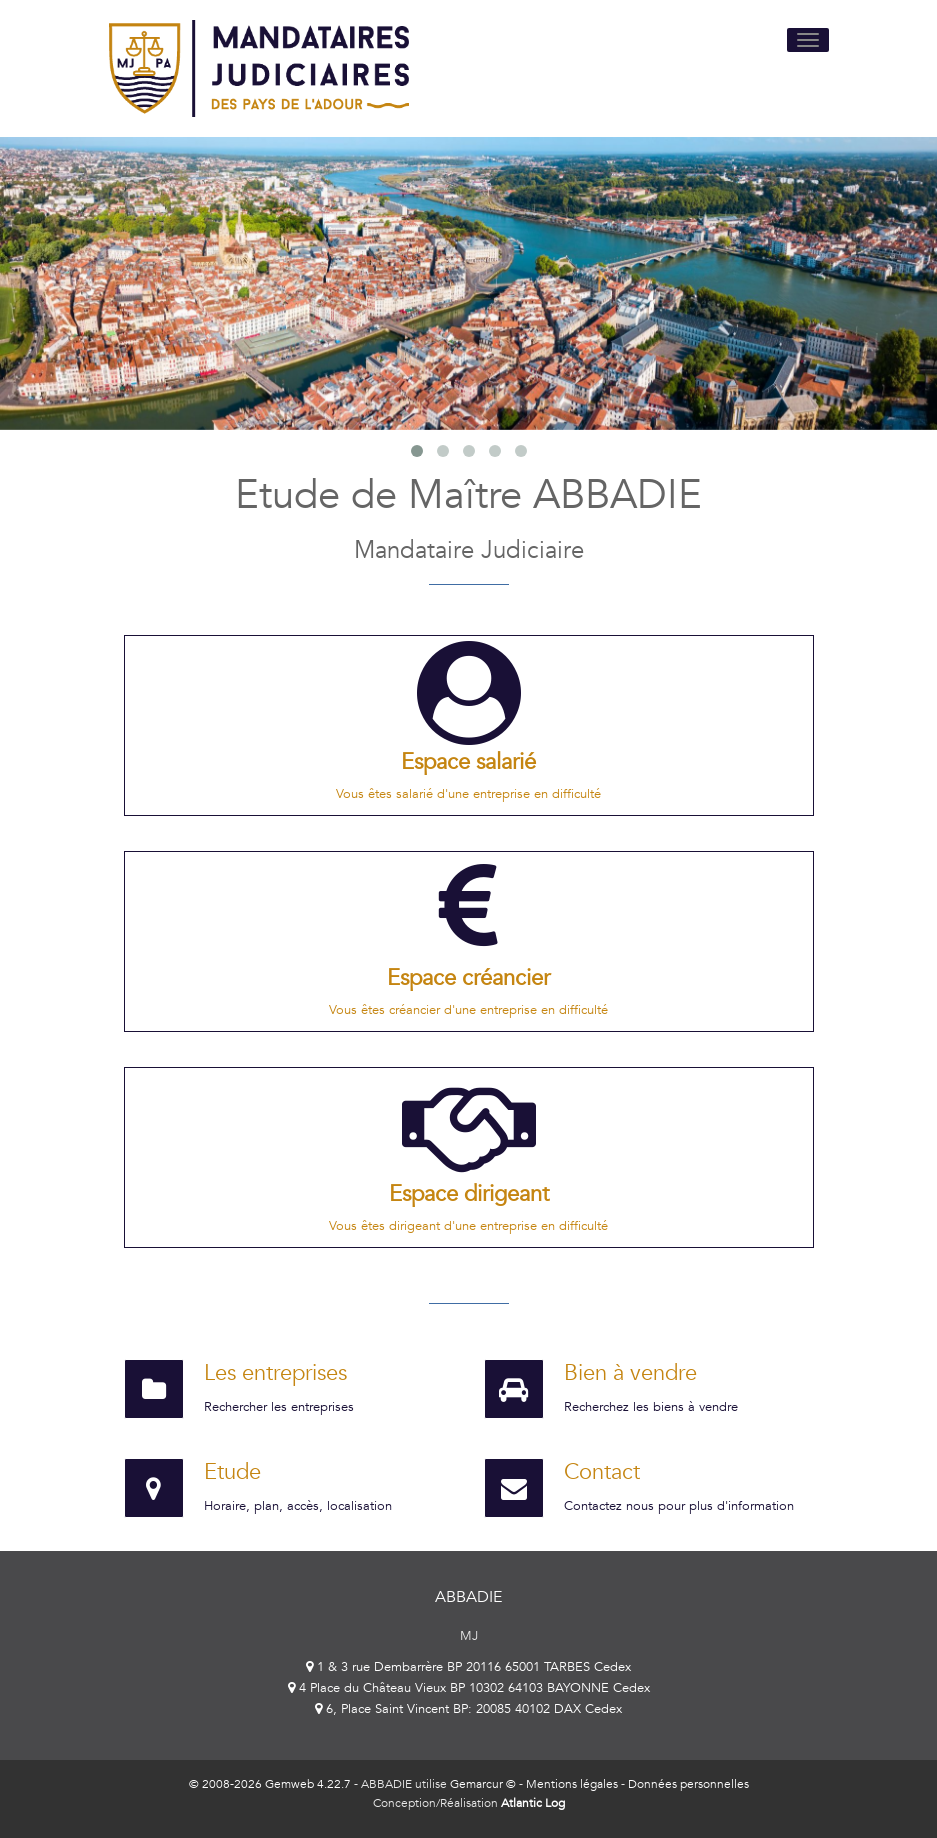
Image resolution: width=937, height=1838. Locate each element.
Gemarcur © (483, 1784)
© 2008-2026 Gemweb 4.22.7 (270, 1784)
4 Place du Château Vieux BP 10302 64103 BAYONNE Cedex (469, 1688)
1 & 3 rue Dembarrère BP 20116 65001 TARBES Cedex (468, 1667)
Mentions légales (572, 1784)
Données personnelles (688, 1784)
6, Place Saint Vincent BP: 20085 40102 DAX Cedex (468, 1709)
